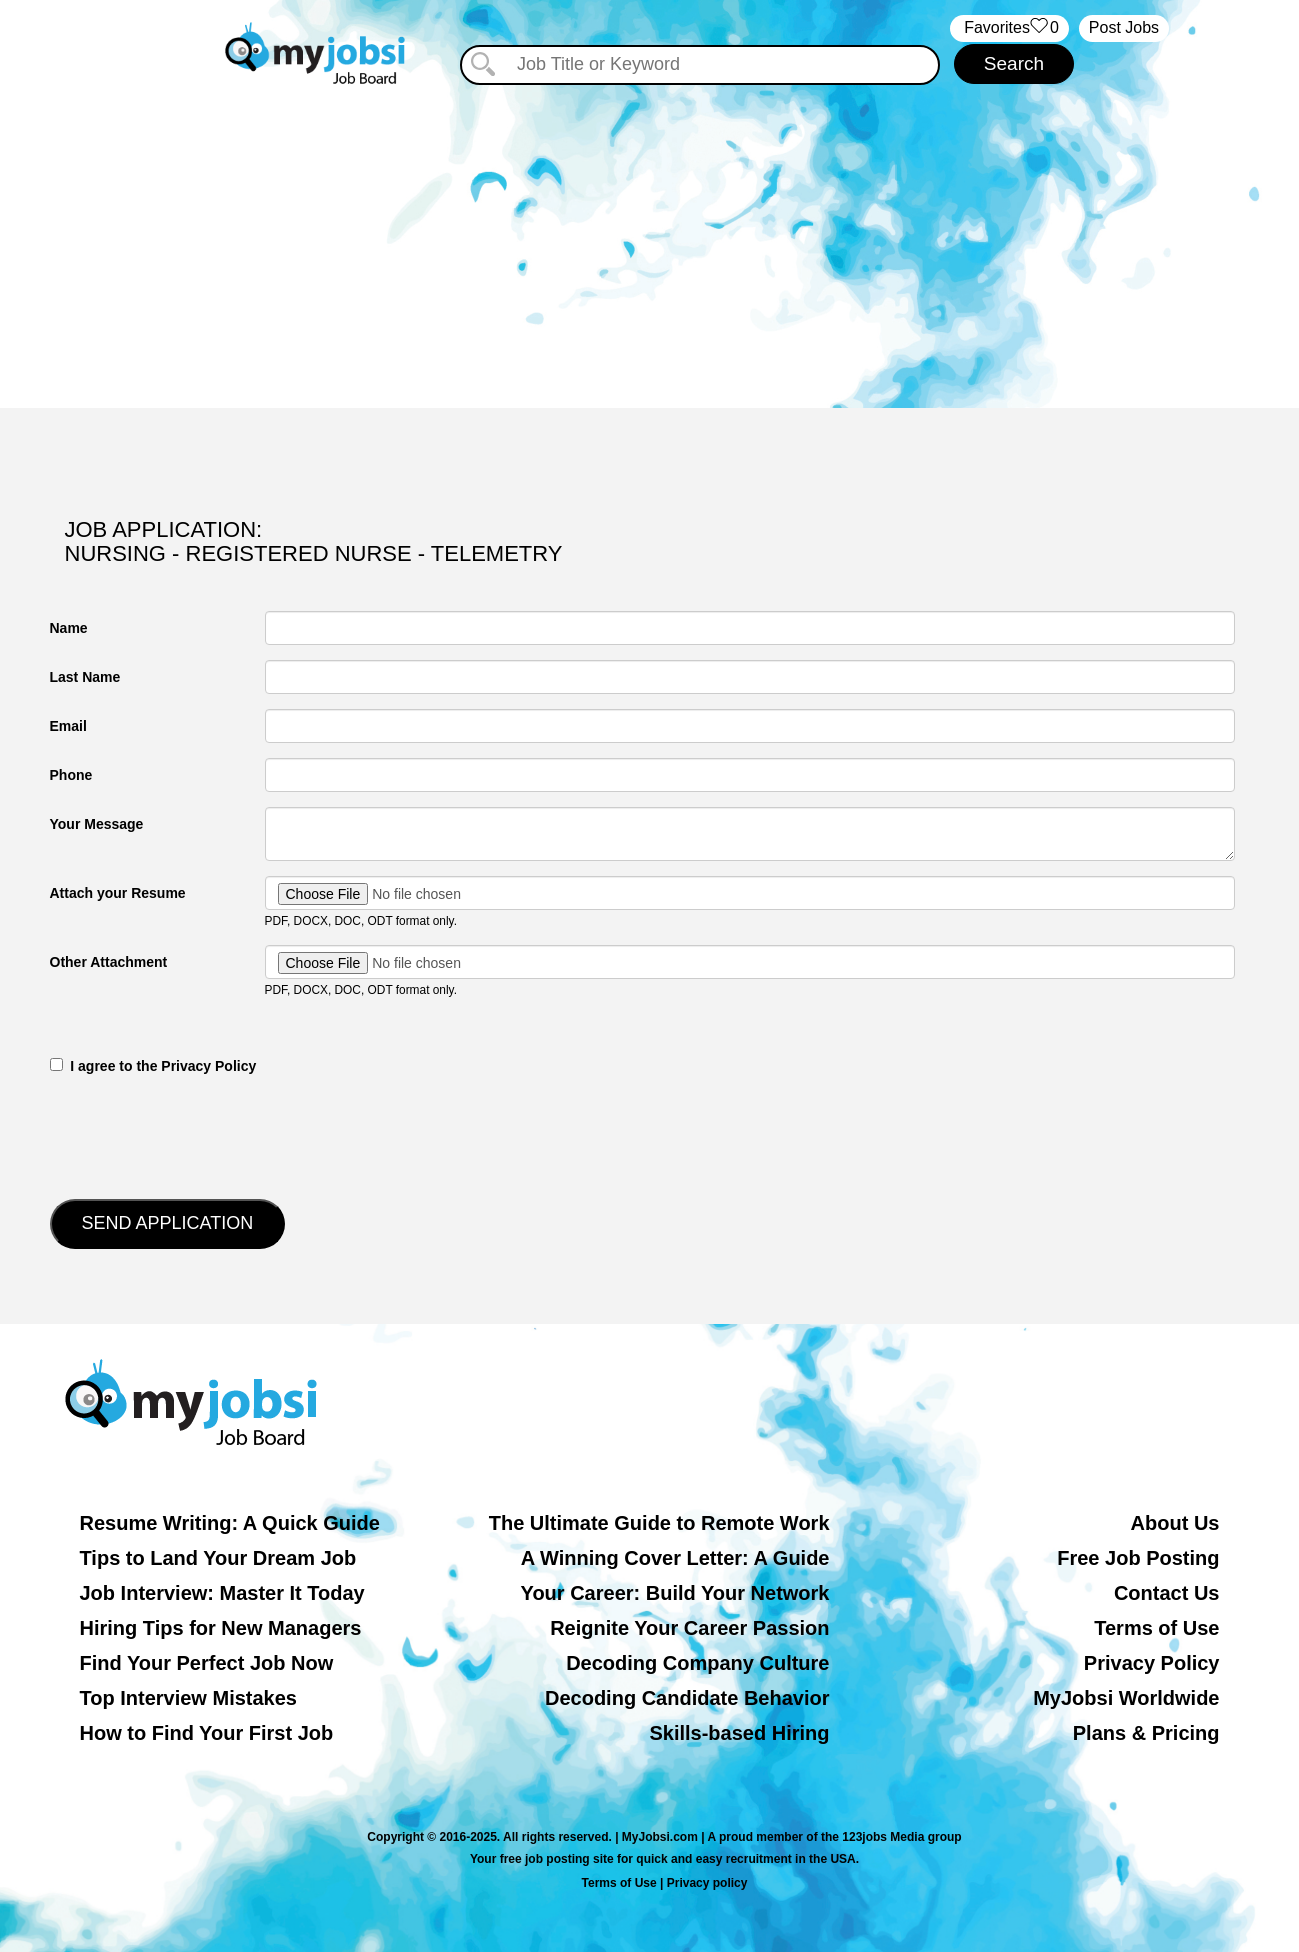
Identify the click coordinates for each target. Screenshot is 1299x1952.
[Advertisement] (650, 238)
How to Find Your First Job (207, 1733)
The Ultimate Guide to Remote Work (659, 1523)
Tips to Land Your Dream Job (218, 1558)
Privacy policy (707, 1883)
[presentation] (202, 1135)
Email (68, 726)
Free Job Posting (1138, 1558)
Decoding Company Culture (697, 1663)
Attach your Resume (118, 893)
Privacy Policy (1152, 1663)
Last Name (85, 677)
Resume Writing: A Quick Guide (230, 1523)
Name (69, 628)
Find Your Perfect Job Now (207, 1663)
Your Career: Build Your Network (675, 1593)
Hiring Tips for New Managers (221, 1628)
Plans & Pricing (1146, 1733)
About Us (1175, 1523)
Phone (71, 775)
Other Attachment (109, 962)
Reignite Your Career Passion (689, 1628)
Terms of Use (1156, 1628)
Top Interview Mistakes (188, 1698)
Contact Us (1167, 1593)
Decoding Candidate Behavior (687, 1698)
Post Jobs (1124, 27)
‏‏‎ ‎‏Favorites (1009, 28)
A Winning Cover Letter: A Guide (675, 1558)
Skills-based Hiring (739, 1733)
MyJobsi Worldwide (1126, 1698)
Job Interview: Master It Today (222, 1593)
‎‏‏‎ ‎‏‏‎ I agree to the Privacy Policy (153, 1066)
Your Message (97, 824)
